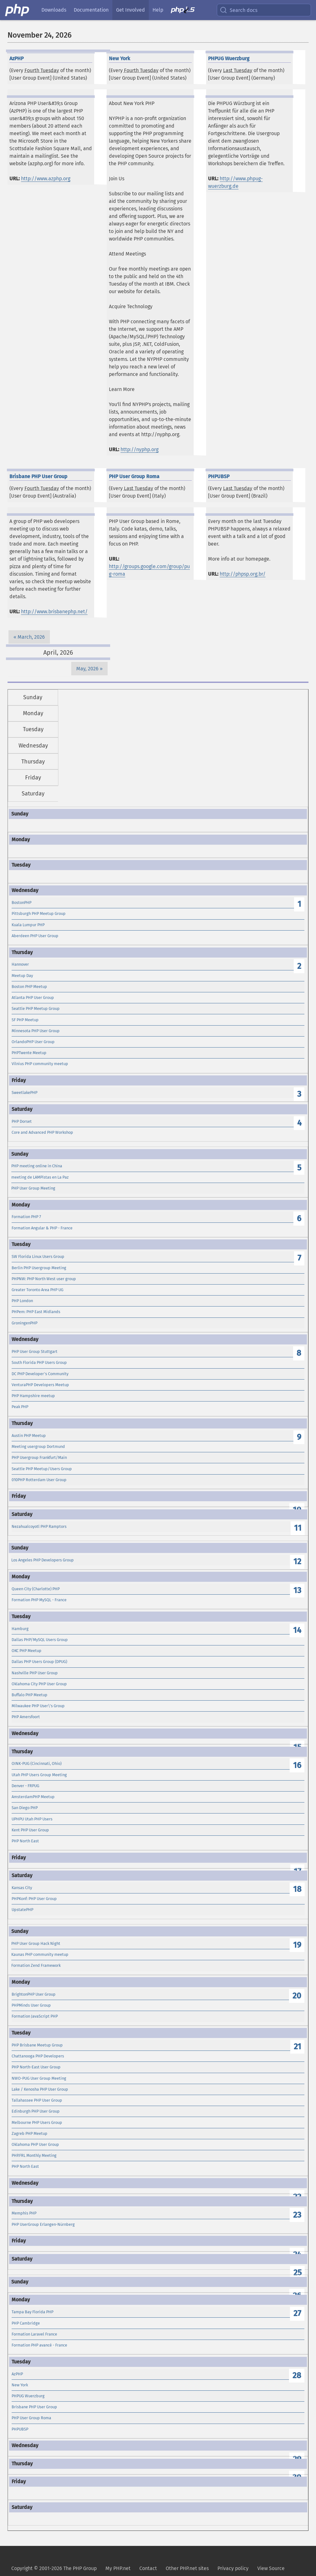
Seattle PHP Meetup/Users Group (42, 1468)
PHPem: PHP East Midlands (36, 1311)
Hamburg (20, 1628)
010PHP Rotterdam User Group (39, 1479)
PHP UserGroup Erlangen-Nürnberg (43, 2224)
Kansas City (22, 1887)
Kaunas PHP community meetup (39, 1954)
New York (20, 2385)
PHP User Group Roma (31, 2417)
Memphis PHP (24, 2213)
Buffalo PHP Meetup (29, 1694)
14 (297, 1630)
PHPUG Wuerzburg (28, 2396)
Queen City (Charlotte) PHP (36, 1588)
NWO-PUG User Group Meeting (39, 2078)
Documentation (91, 10)
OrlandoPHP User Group (33, 1041)
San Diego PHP (25, 1807)
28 (296, 2375)
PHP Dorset (22, 1121)
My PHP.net (118, 2568)
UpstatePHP (22, 1909)
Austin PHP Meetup (29, 1435)
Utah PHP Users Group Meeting (39, 1774)
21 (297, 2046)
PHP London (22, 1300)
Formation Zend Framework (36, 1965)
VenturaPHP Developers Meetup (40, 1384)
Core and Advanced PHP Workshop (42, 1132)
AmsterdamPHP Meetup (33, 1796)
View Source (271, 2568)
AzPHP (17, 2374)
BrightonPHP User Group (34, 1994)
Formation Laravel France (34, 2334)
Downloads (53, 10)
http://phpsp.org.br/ (242, 574)
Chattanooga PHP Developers (38, 2056)
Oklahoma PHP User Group (35, 2144)
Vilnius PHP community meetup (40, 1063)
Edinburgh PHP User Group (36, 2111)
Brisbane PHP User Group (34, 2406)
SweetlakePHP (24, 1092)
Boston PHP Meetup (29, 986)
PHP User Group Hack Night (35, 1943)
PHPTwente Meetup (29, 1052)
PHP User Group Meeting (33, 1188)
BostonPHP (21, 902)
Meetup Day (22, 975)
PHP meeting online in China (36, 1166)
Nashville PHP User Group (35, 1673)
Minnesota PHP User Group (36, 1030)
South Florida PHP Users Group (39, 1362)
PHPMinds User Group (31, 2005)
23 (297, 2215)
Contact (148, 2568)
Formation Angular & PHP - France (42, 1228)
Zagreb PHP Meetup (29, 2133)
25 (297, 2273)
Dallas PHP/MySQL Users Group (40, 1639)
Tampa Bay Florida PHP (32, 2311)
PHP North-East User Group (36, 2067)
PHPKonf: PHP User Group (34, 1898)
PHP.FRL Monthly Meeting (34, 2155)
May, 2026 (87, 669)
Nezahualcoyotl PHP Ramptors (39, 1526)
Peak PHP (20, 1406)
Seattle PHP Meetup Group (36, 1008)
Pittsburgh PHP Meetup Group (39, 913)
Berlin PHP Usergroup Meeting (39, 1267)
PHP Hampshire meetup (33, 1395)
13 (297, 1590)
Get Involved (130, 10)
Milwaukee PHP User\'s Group (38, 1705)
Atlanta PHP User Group (33, 997)
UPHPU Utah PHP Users (32, 1819)
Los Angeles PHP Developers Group (42, 1560)
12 (297, 1561)
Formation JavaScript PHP (35, 2016)
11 (298, 1528)
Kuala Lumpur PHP (28, 924)
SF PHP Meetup (25, 1019)
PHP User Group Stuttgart (34, 1351)
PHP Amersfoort (26, 1716)
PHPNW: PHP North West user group (44, 1278)
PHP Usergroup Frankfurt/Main (39, 1457)
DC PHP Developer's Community (40, 1373)
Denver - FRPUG (25, 1785)
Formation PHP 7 (26, 1216)
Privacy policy (233, 2568)
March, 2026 (31, 637)
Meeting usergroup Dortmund (38, 1446)
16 (297, 1765)
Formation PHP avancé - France (39, 2345)
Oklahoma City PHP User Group (39, 1683)
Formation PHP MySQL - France (39, 1599)
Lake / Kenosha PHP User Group (40, 2089)
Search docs (238, 10)
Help (158, 10)
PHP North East (25, 1841)
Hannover (20, 964)
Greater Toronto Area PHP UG (37, 1289)
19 (297, 1945)
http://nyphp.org (139, 449)
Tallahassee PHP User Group (37, 2100)
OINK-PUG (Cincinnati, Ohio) (37, 1763)
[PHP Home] (17, 10)
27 (297, 2313)
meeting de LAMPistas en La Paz (40, 1177)
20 (296, 1996)
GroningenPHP (24, 1323)
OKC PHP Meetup (26, 1650)
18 (297, 1889)
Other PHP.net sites (187, 2568)
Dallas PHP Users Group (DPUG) (39, 1661)
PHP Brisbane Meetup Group (37, 2045)
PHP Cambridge (26, 2323)
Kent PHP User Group (30, 1830)
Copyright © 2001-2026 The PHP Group (54, 2568)
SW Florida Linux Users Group (38, 1256)
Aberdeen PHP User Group (35, 935)
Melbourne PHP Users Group (37, 2122)
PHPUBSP (20, 2429)
